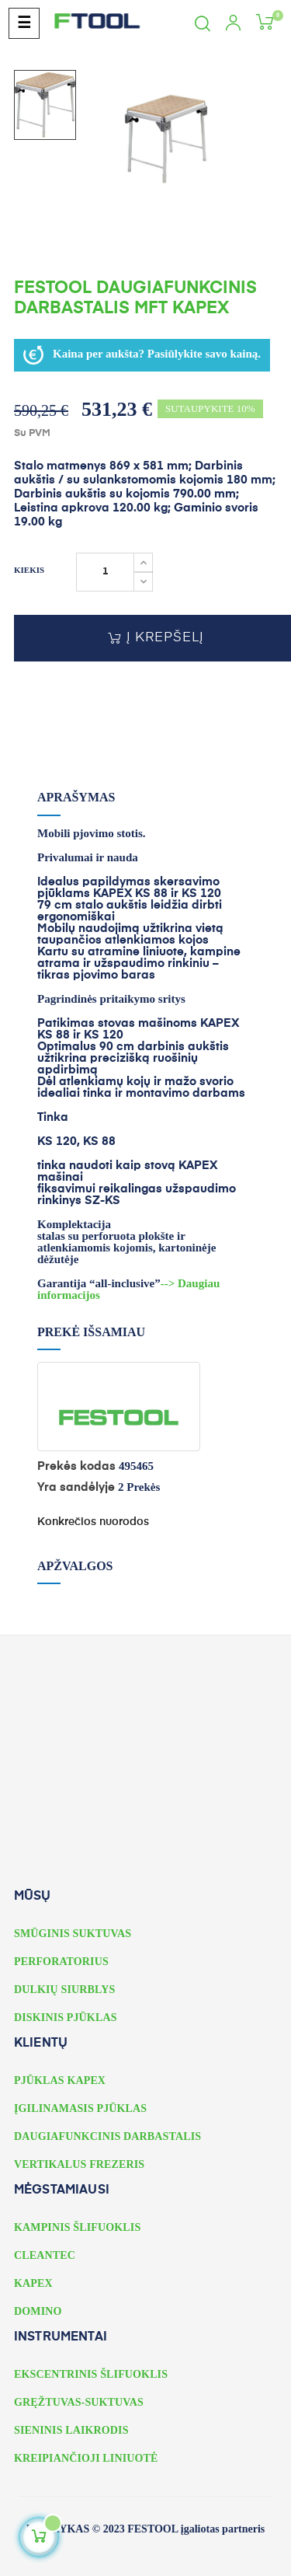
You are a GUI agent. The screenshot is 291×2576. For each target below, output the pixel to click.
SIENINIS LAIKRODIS (71, 2430)
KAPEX (33, 2283)
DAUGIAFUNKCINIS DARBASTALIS (107, 2136)
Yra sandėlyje (76, 1487)
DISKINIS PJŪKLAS (65, 2017)
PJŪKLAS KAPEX (60, 2080)
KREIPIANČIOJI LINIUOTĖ (86, 2458)
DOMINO (38, 2311)
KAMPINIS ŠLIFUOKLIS (77, 2227)
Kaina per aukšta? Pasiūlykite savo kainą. (142, 355)
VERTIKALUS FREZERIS (79, 2164)
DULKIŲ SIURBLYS (64, 1989)
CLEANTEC (44, 2255)
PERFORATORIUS (61, 1961)
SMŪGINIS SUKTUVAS (72, 1933)
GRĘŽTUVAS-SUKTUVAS (79, 2402)
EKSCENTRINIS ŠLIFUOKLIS (91, 2374)
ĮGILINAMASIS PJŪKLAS (80, 2108)
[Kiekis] (105, 572)
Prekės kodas (76, 1466)
